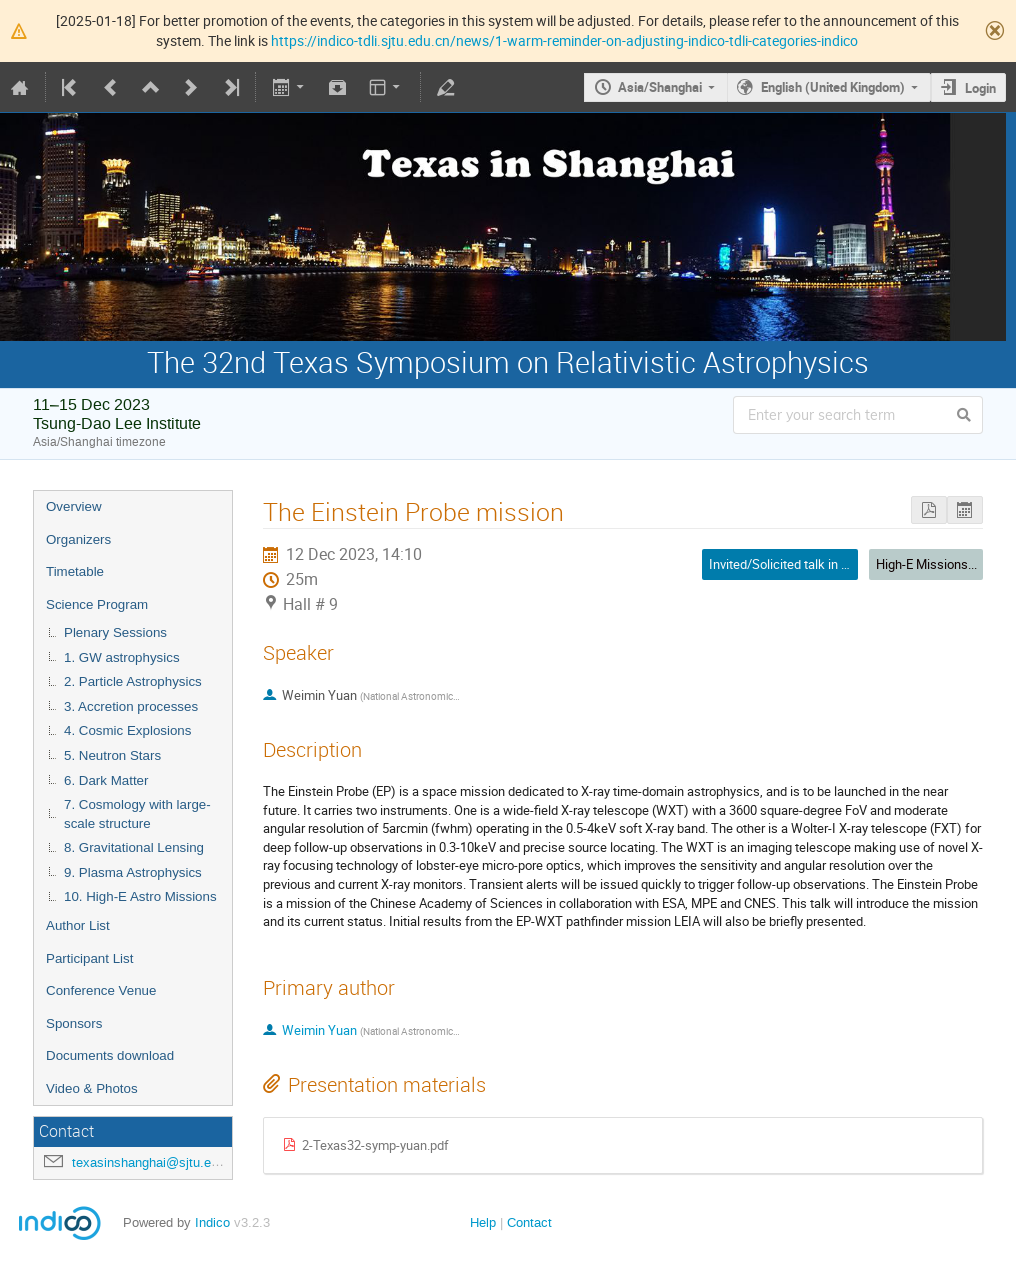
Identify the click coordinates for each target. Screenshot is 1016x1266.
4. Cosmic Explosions (127, 730)
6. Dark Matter (106, 780)
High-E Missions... (926, 564)
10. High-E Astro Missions (140, 896)
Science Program (97, 604)
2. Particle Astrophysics (133, 681)
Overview (74, 506)
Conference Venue (101, 990)
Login (980, 88)
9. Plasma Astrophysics (133, 872)
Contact (529, 1222)
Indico (212, 1222)
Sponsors (74, 1023)
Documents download (110, 1055)
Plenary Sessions (115, 632)
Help (483, 1222)
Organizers (78, 539)
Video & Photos (92, 1088)
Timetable (75, 571)
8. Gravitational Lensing (134, 847)
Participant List (89, 958)
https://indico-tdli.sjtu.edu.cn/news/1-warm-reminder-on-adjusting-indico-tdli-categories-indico (564, 40)
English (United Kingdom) (833, 87)
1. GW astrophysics (122, 657)
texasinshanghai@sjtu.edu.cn (157, 1162)
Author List (78, 925)
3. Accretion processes (131, 706)
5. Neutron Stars (112, 755)
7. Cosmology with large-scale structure (137, 814)
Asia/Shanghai (660, 87)
